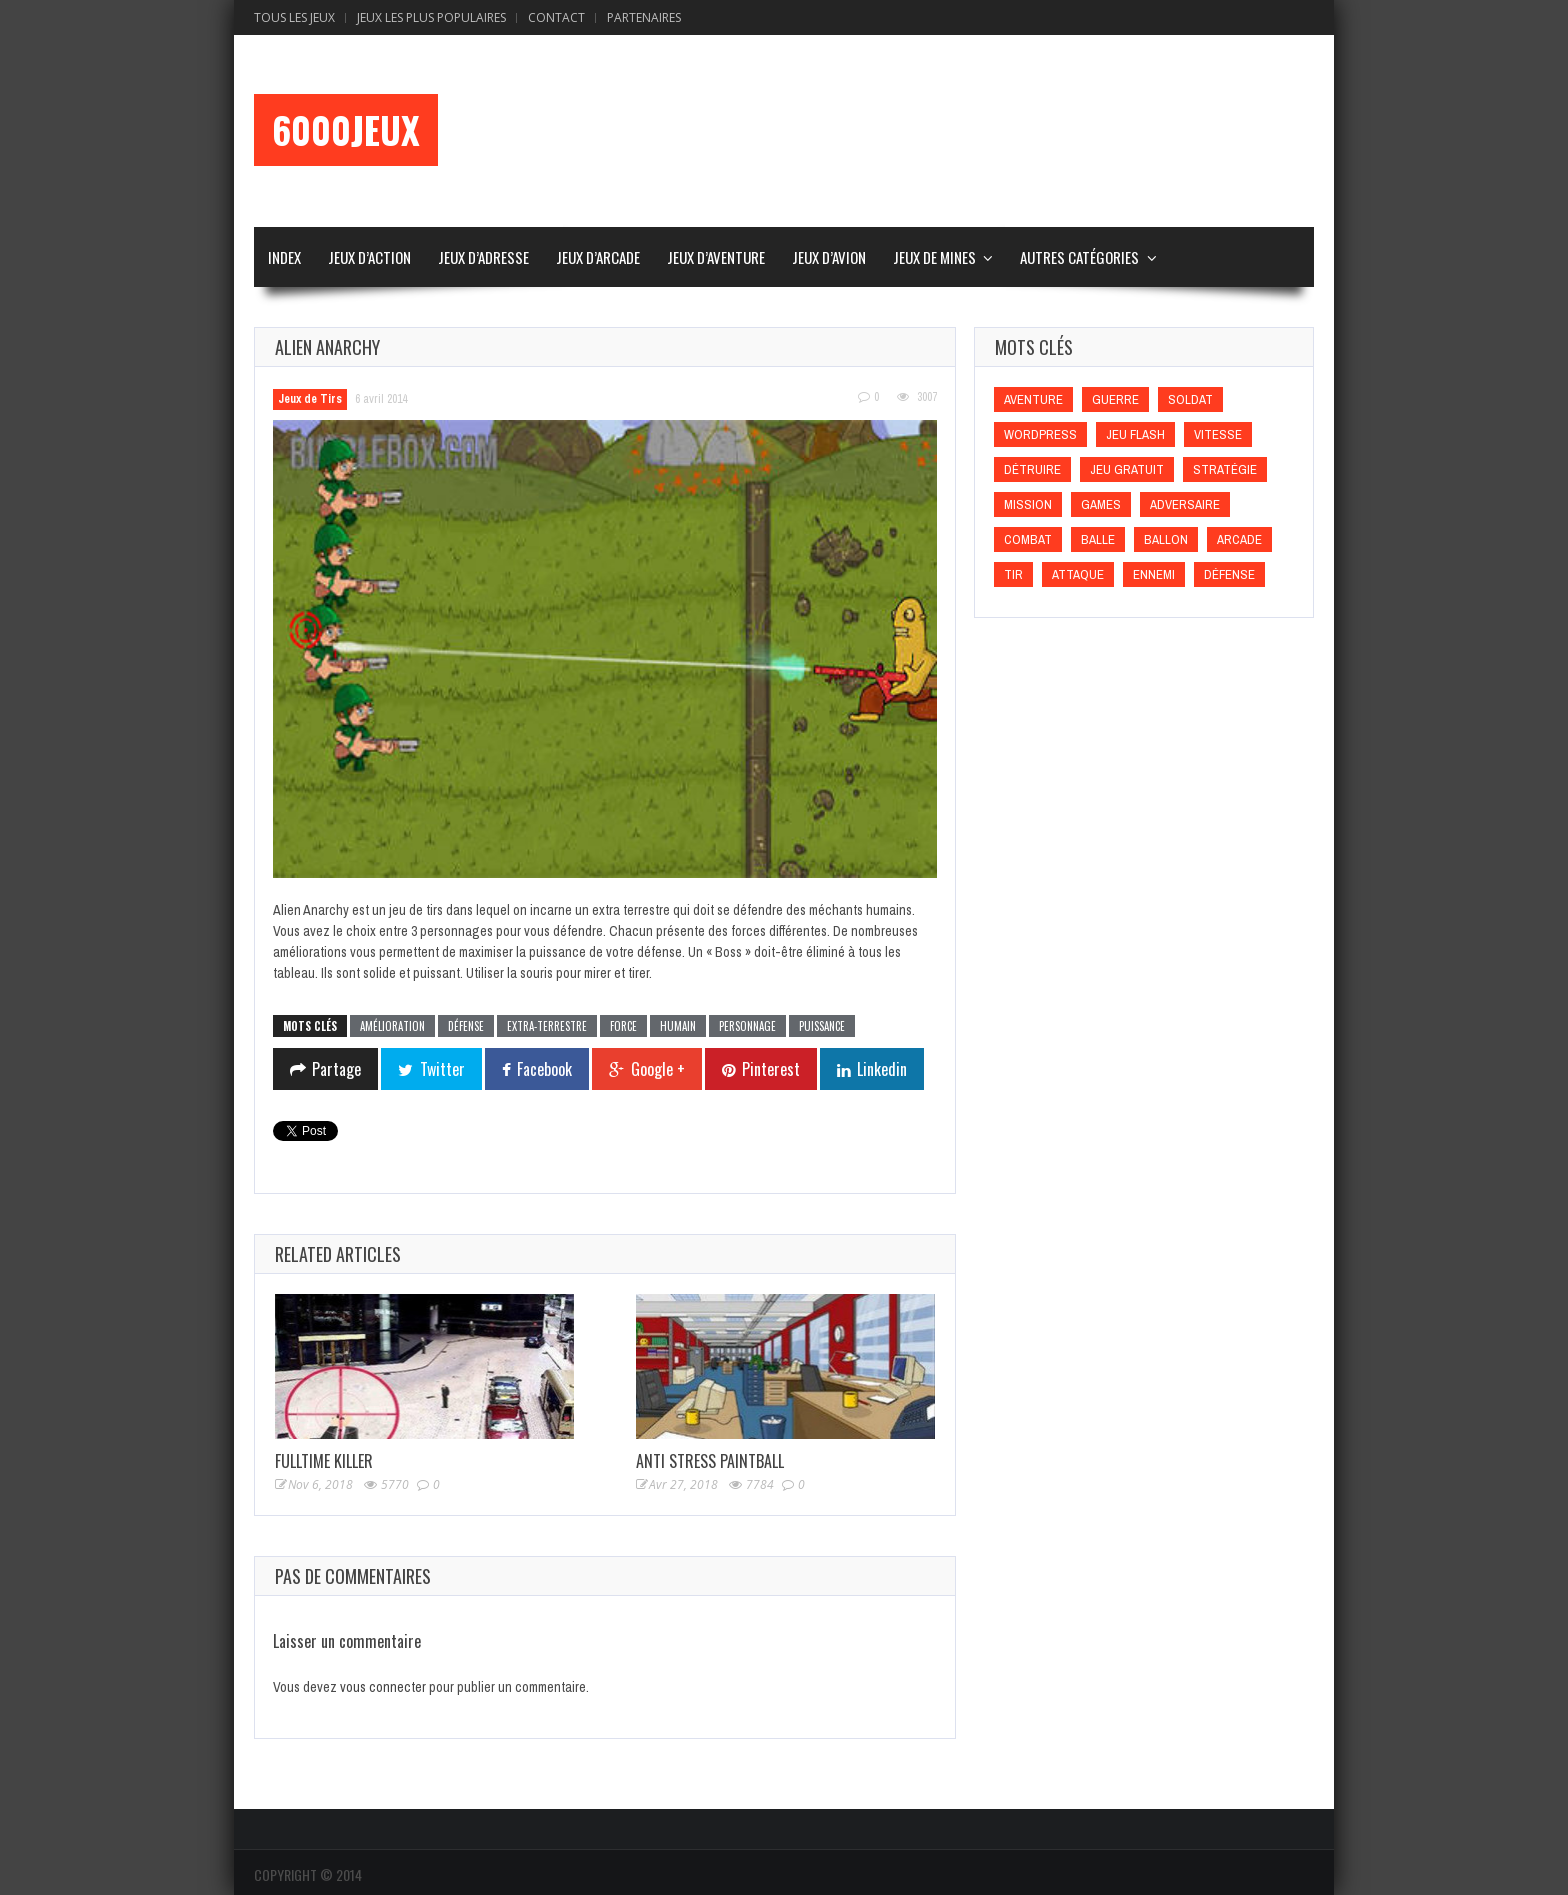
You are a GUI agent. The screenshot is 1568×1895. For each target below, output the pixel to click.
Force (623, 1026)
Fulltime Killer (324, 1461)
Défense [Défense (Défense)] (1229, 574)
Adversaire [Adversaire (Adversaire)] (1185, 504)
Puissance (822, 1026)
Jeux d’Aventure (716, 257)
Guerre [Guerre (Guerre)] (1115, 399)
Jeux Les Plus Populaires (431, 17)
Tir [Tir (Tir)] (1013, 574)
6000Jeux (346, 130)
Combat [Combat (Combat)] (1028, 539)
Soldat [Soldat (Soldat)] (1190, 399)
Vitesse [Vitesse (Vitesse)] (1218, 434)
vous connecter (383, 1687)
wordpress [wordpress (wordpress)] (1040, 434)
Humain (678, 1026)
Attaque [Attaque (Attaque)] (1078, 574)
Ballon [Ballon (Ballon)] (1166, 539)
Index (284, 257)
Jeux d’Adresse (483, 257)
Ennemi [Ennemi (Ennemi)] (1154, 574)
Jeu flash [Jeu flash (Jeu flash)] (1135, 434)
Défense (466, 1026)
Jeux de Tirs (310, 399)
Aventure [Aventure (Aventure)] (1033, 399)
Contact (556, 17)
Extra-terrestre (547, 1026)
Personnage (747, 1026)
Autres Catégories (1079, 257)
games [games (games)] (1101, 504)
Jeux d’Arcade (598, 257)
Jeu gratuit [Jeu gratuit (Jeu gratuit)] (1127, 469)
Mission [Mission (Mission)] (1028, 504)
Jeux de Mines (934, 257)
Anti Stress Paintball (710, 1461)
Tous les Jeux (294, 17)
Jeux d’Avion (829, 257)
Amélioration (392, 1026)
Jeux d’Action (369, 257)
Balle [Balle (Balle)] (1098, 539)
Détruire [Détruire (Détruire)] (1032, 469)
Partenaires (644, 17)
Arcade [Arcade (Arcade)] (1239, 539)
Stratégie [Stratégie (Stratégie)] (1225, 469)
